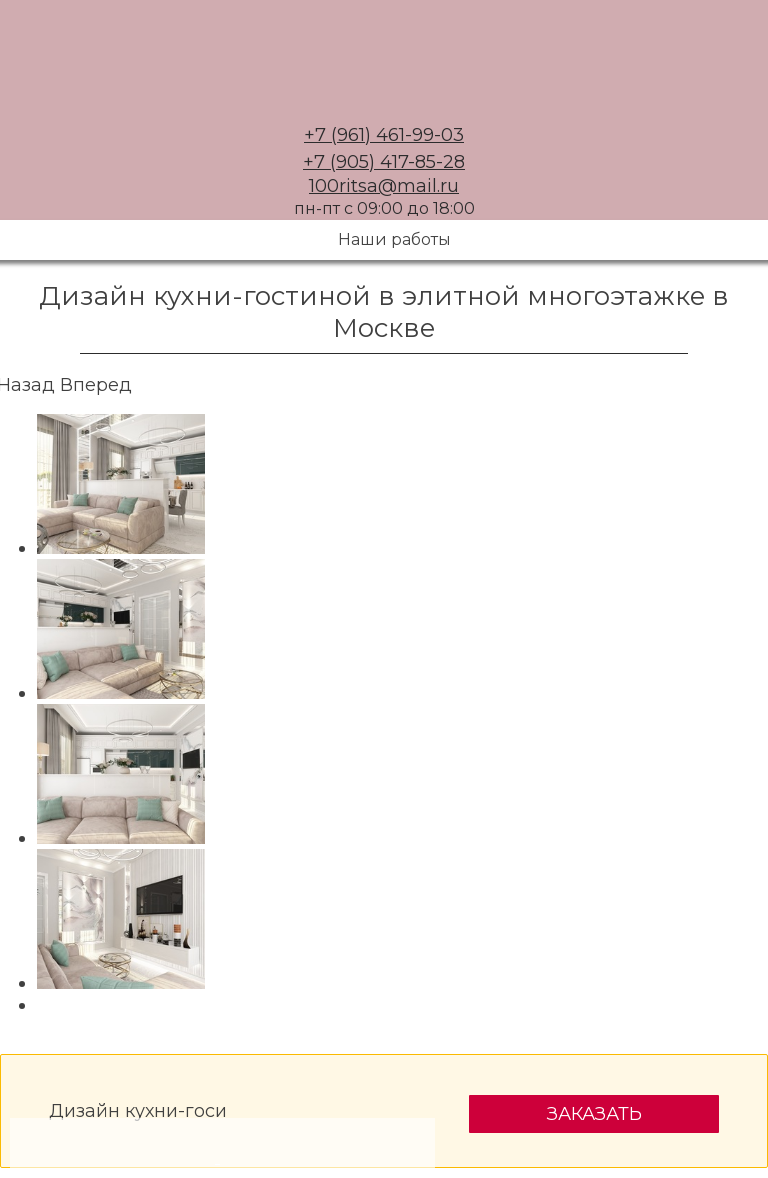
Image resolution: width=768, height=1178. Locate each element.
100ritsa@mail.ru (384, 186)
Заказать (594, 1114)
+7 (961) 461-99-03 (384, 135)
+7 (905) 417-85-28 (384, 162)
